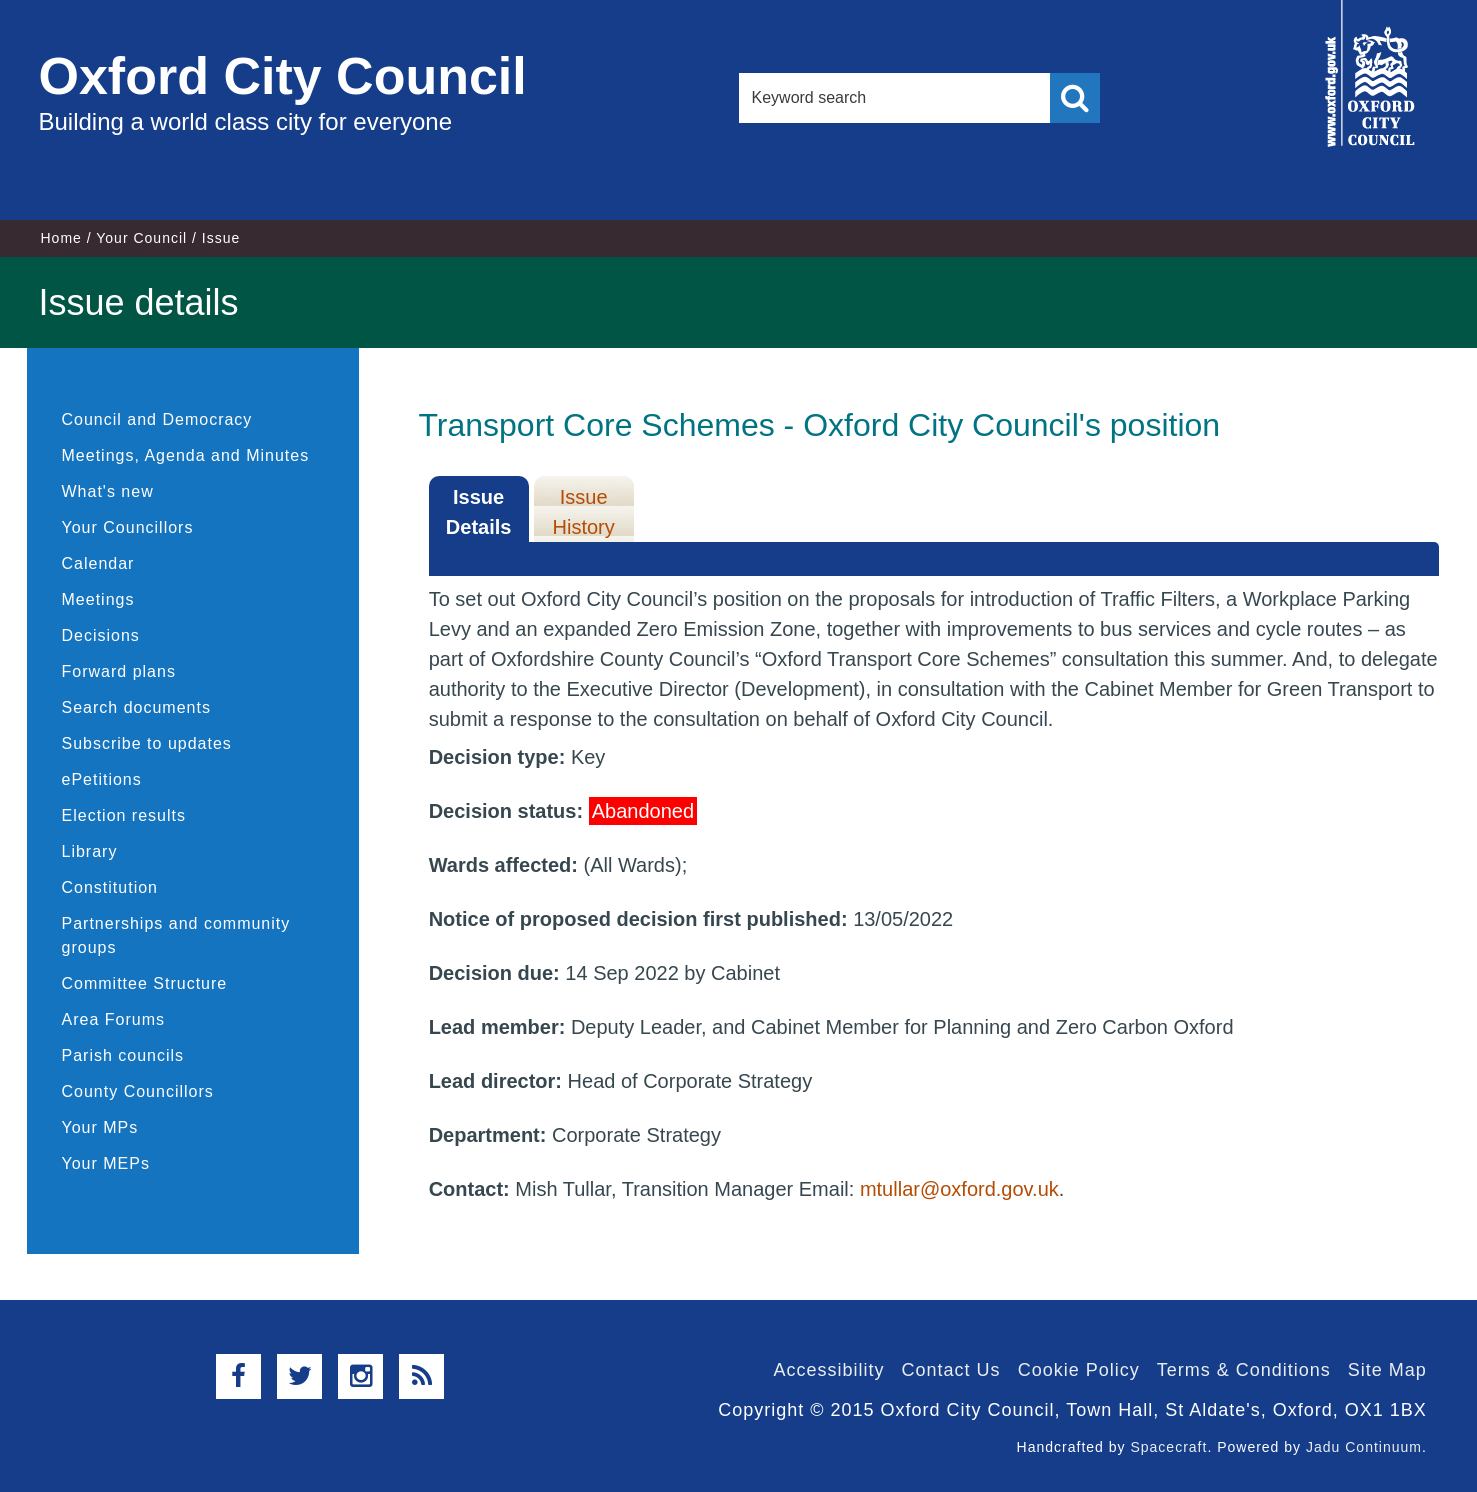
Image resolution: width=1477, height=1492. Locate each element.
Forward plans (119, 671)
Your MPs (100, 1127)
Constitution (110, 887)
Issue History (584, 512)
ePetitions (102, 779)
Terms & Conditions (1244, 1370)
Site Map (1387, 1370)
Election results (124, 815)
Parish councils (123, 1055)
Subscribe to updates (147, 743)
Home (61, 238)
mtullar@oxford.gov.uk (959, 1189)
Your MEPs (106, 1163)
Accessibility (829, 1370)
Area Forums (113, 1019)
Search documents (136, 707)
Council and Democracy (157, 419)
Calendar (98, 563)
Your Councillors (128, 527)
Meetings (98, 599)
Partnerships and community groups (176, 935)
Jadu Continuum (1364, 1447)
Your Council (141, 238)
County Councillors (138, 1091)
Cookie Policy (1079, 1370)
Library (90, 851)
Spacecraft (1168, 1447)
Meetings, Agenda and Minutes (186, 455)
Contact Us (951, 1370)
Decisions (101, 635)
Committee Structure (145, 983)
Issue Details (479, 512)
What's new (108, 491)
